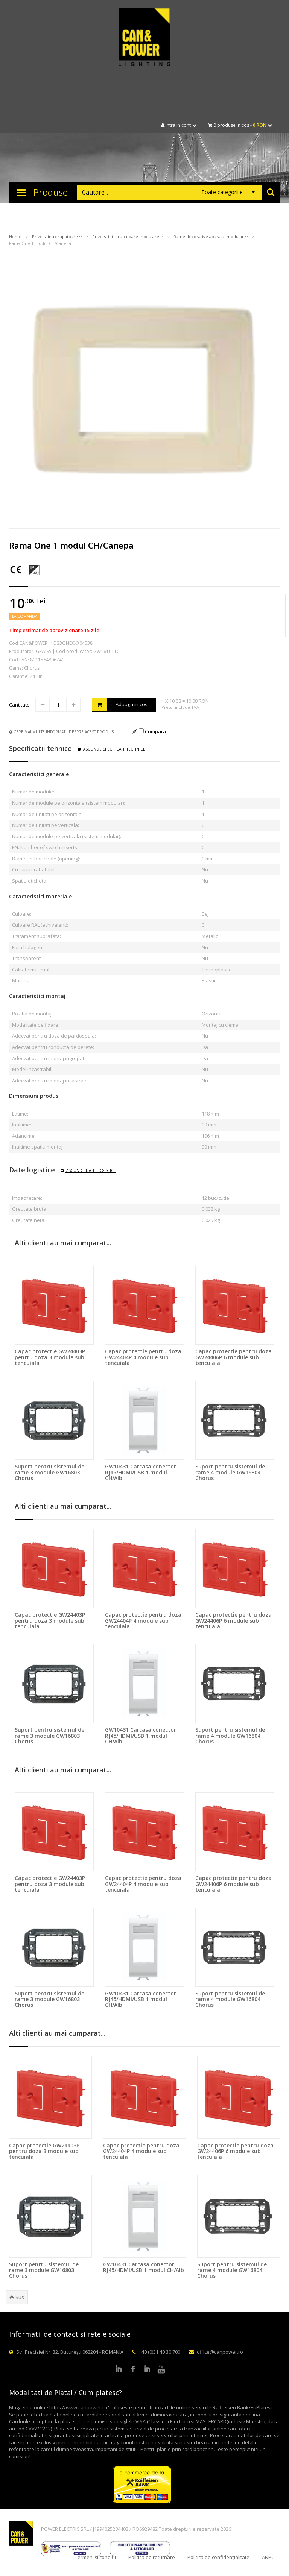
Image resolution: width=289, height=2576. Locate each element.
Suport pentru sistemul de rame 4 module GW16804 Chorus (230, 1472)
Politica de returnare (151, 2557)
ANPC (268, 2557)
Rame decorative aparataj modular (210, 236)
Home (15, 236)
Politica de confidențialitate (218, 2557)
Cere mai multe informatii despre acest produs (61, 731)
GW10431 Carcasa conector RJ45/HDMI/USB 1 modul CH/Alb (140, 1472)
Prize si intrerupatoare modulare (127, 236)
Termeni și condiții (95, 2557)
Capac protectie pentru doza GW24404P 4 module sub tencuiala (143, 1357)
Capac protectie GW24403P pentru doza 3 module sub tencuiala (50, 1357)
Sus (16, 2297)
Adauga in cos (120, 704)
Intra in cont (178, 125)
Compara (152, 731)
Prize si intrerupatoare (57, 236)
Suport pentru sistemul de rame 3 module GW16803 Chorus (49, 1472)
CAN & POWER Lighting (144, 38)
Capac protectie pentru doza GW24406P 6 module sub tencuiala (233, 1357)
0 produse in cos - (240, 125)
